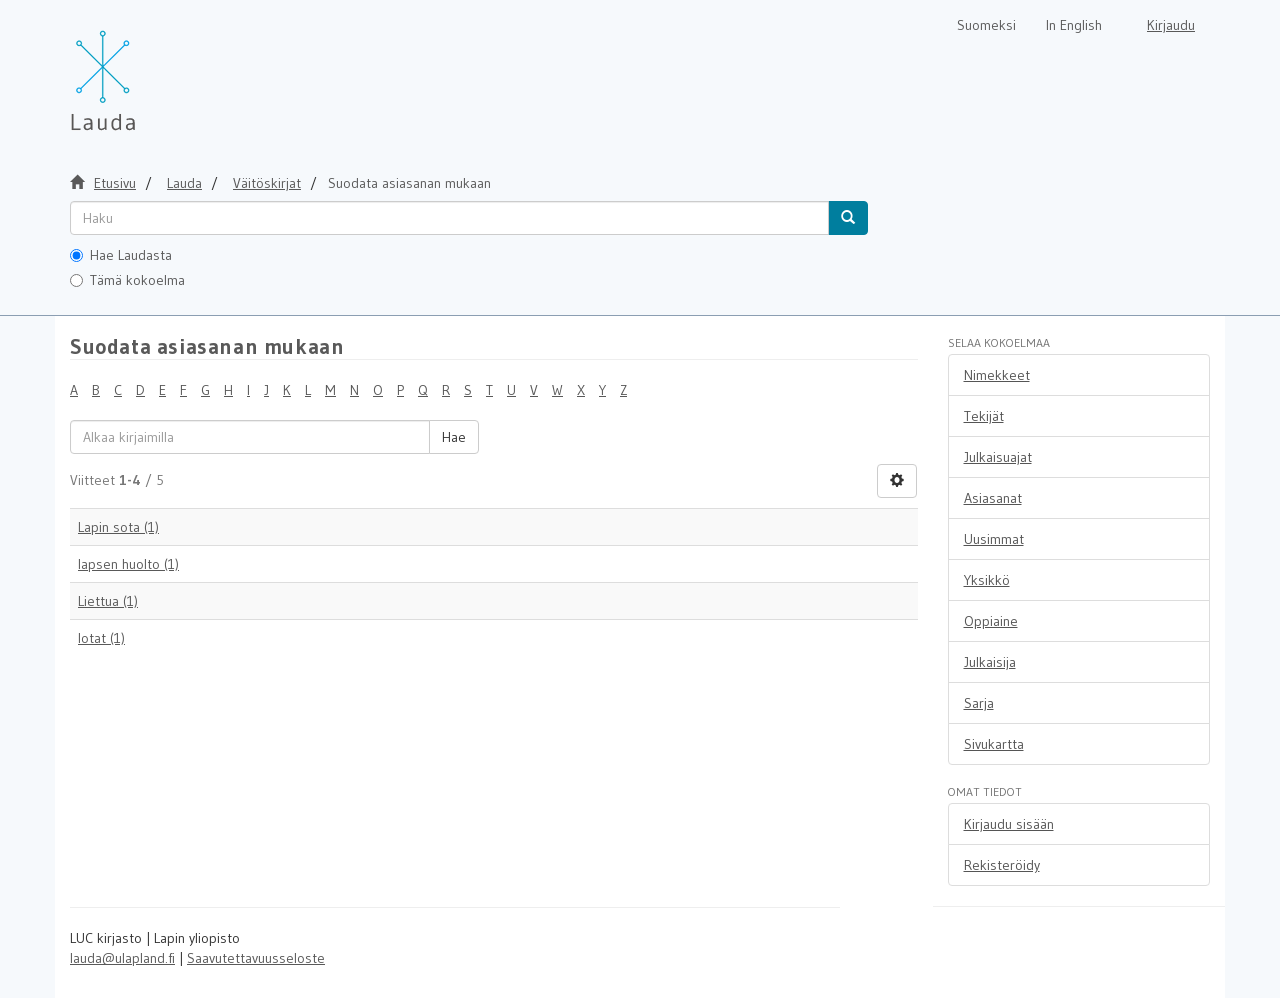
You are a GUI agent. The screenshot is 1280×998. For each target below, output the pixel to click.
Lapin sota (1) (118, 527)
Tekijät (984, 416)
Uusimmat (994, 539)
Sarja (979, 703)
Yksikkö (987, 580)
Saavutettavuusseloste (256, 958)
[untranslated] (449, 218)
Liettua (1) (108, 601)
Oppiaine (991, 621)
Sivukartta (994, 744)
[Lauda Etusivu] (145, 70)
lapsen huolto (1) (128, 564)
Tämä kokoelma (127, 280)
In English (1074, 25)
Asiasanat (993, 498)
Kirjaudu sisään (1009, 824)
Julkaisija (990, 662)
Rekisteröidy (1002, 865)
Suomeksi (986, 25)
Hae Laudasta (121, 255)
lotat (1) (101, 638)
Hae (454, 437)
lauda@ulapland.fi (122, 958)
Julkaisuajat (998, 457)
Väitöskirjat (267, 183)
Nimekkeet (997, 375)
